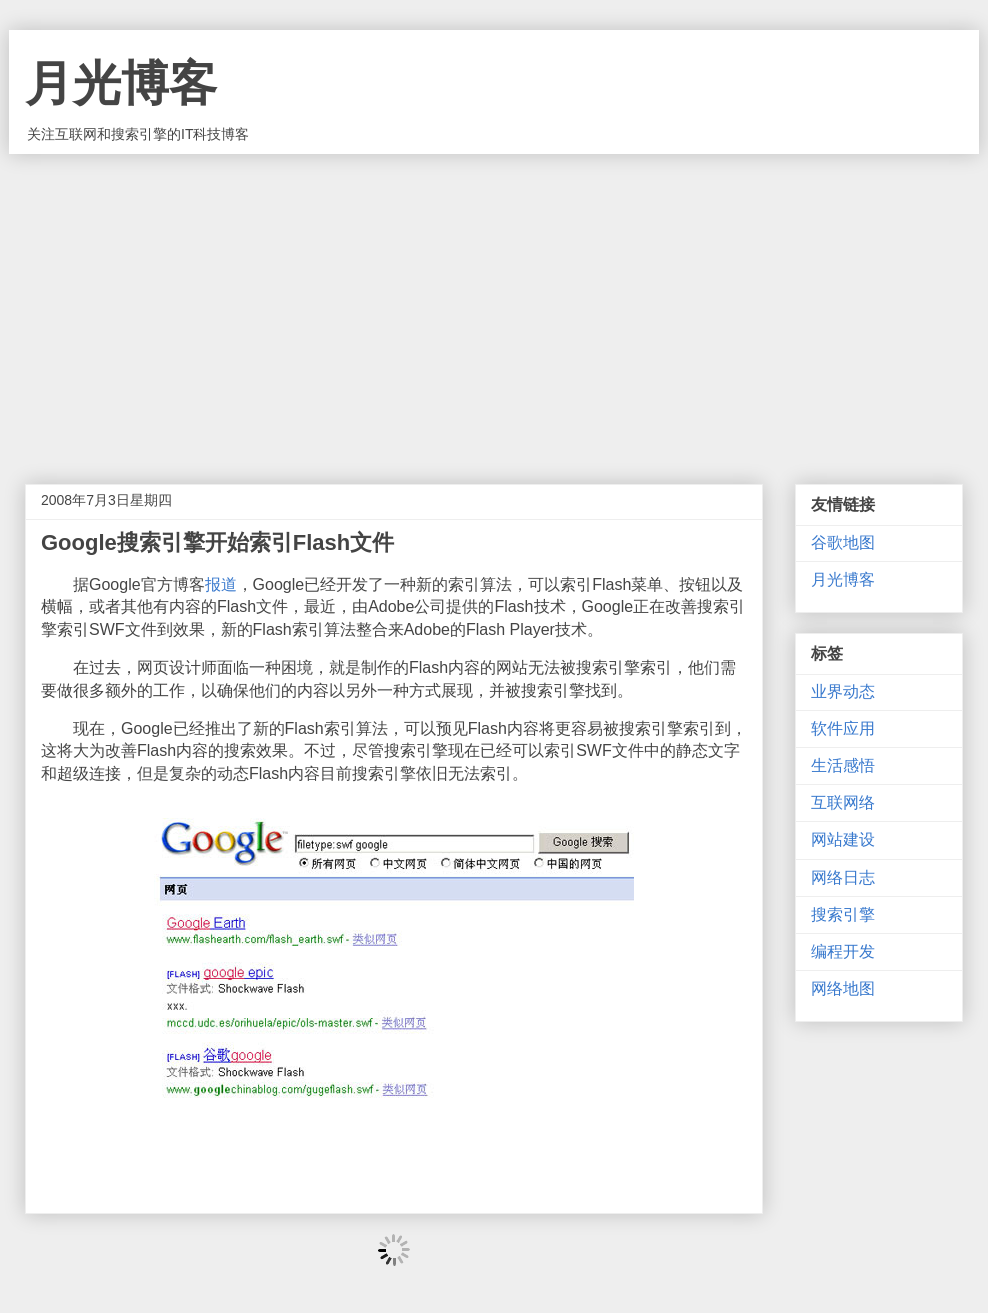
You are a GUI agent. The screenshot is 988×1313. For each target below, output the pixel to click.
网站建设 (843, 839)
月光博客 (121, 83)
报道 (221, 584)
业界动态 (843, 691)
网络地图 (843, 988)
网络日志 (843, 877)
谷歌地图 (843, 542)
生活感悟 (843, 765)
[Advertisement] (494, 304)
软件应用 (843, 728)
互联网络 (843, 802)
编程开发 (843, 951)
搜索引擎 (843, 914)
